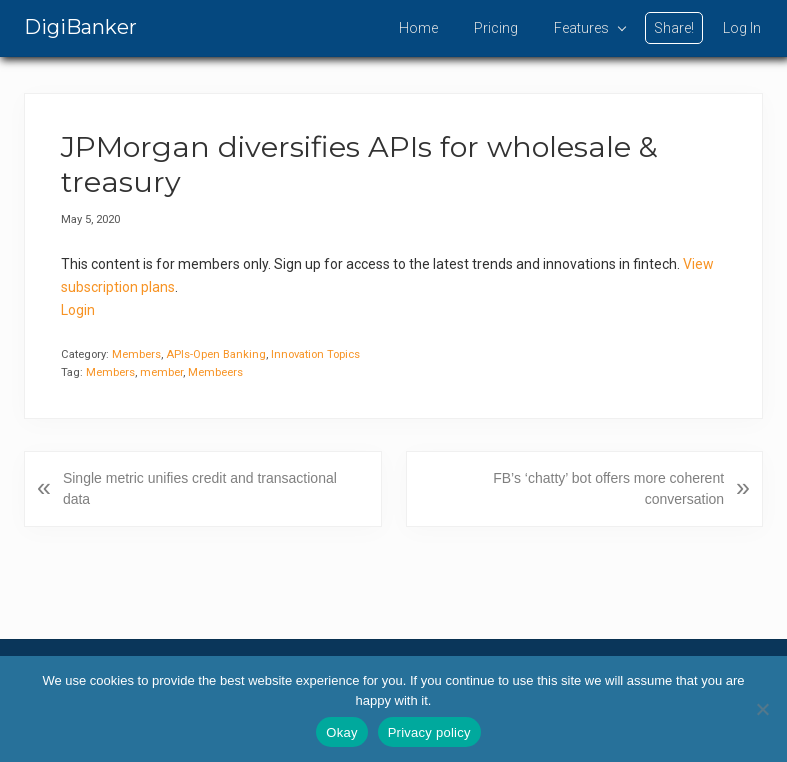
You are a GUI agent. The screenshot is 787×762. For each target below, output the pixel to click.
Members (136, 354)
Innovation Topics (315, 354)
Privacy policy (429, 732)
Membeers (215, 372)
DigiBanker (80, 27)
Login (78, 310)
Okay (341, 732)
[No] (762, 709)
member (161, 372)
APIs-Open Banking (216, 354)
